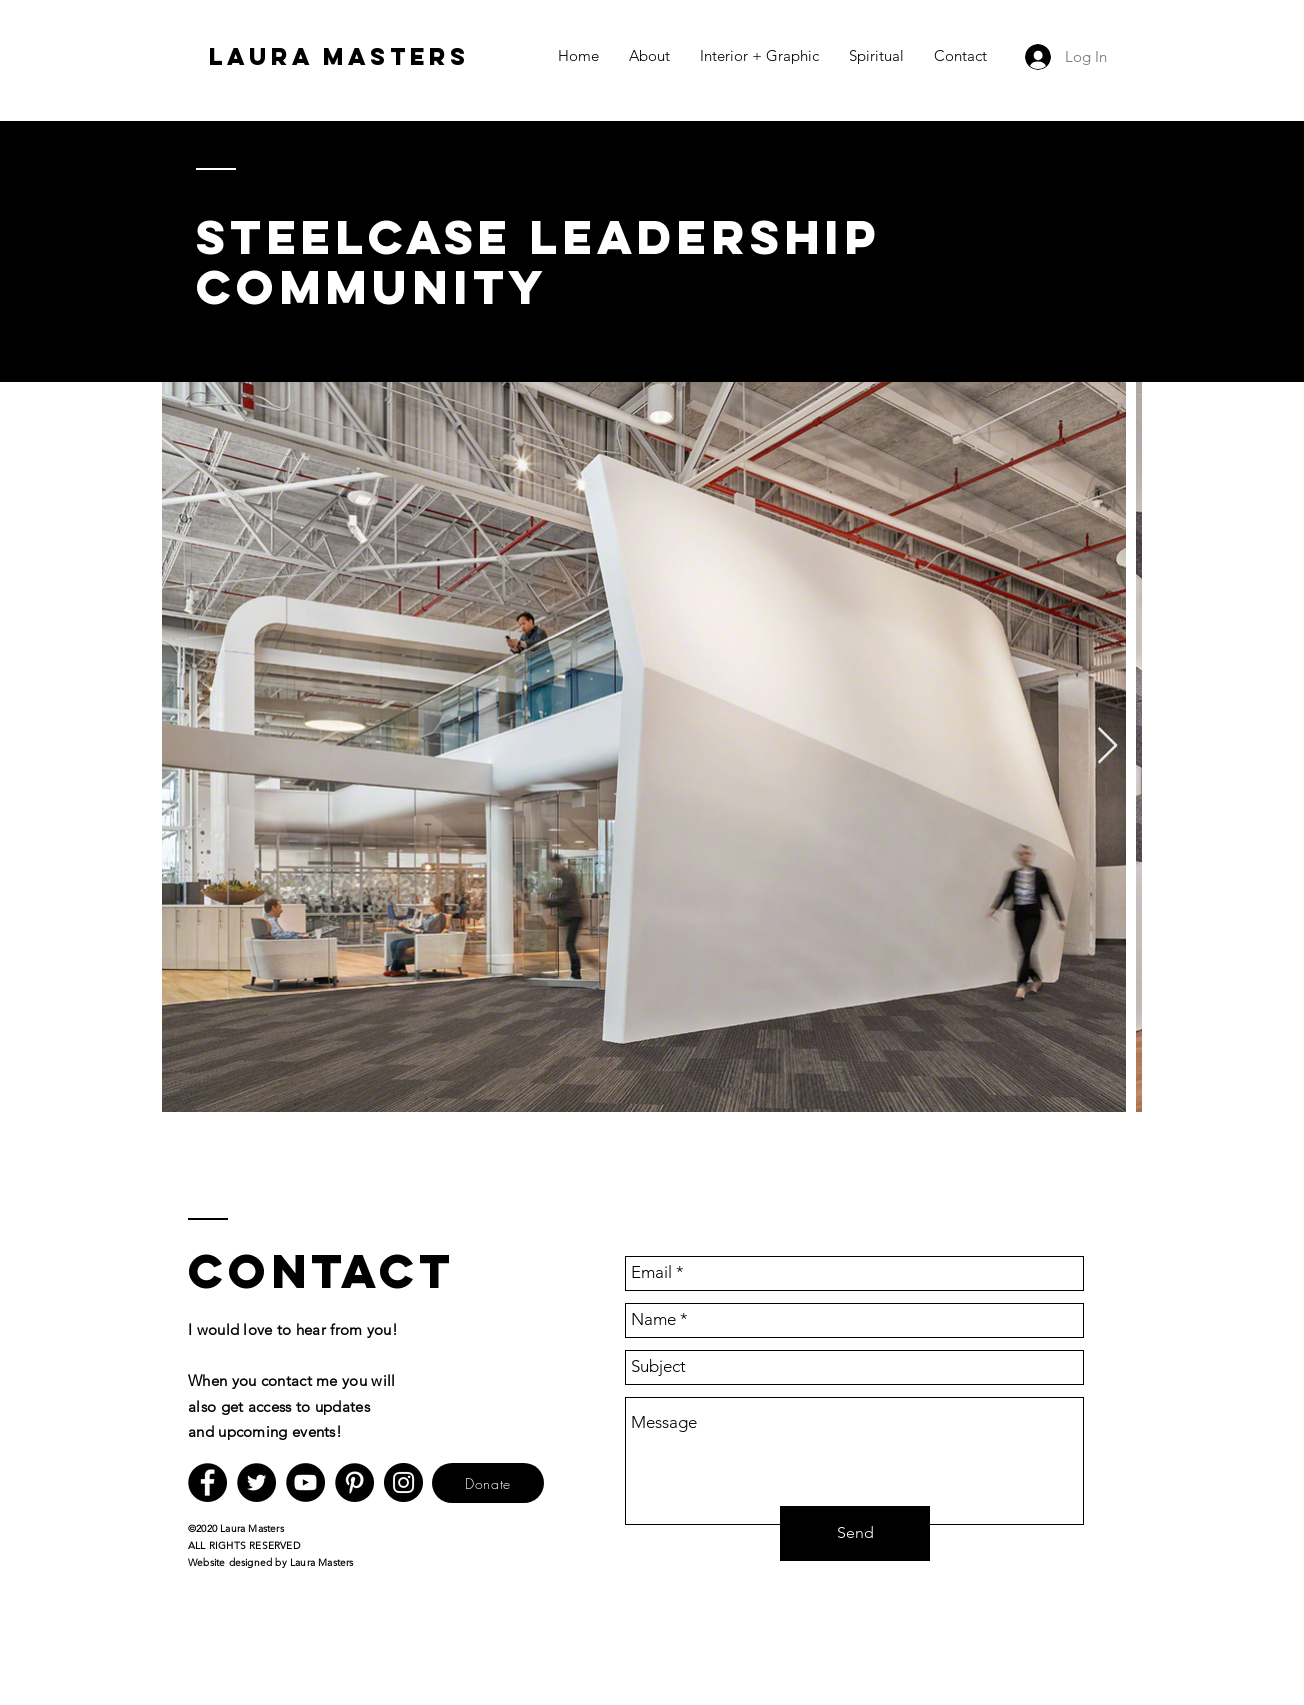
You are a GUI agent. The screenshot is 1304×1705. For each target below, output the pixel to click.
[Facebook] (207, 1482)
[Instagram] (403, 1482)
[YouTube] (305, 1482)
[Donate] (488, 1483)
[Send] (855, 1533)
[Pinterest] (354, 1482)
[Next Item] (1107, 746)
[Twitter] (256, 1482)
